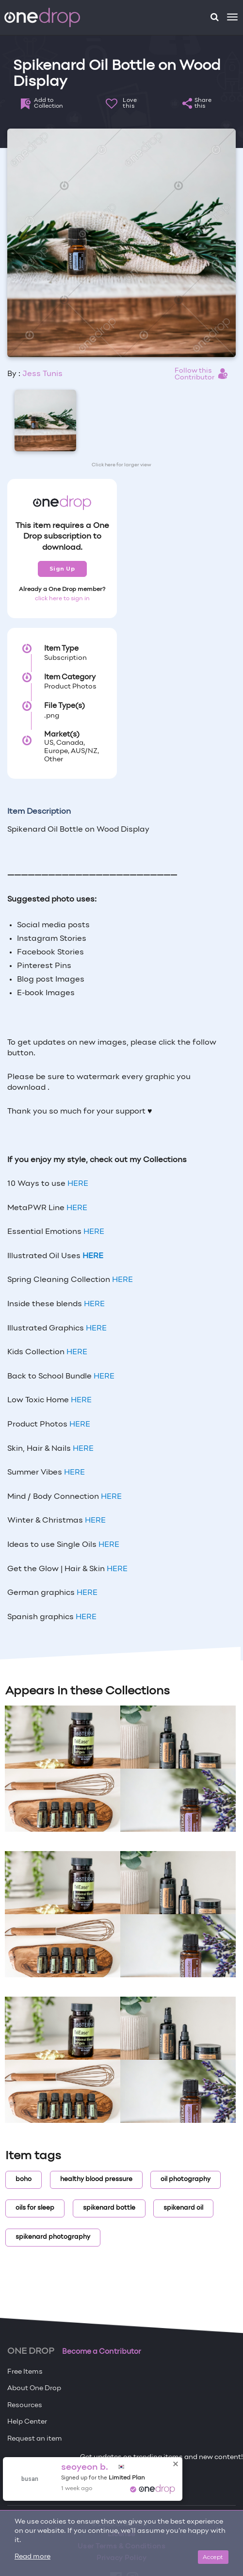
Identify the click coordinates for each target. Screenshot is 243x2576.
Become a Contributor (101, 2351)
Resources (24, 2405)
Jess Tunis (42, 374)
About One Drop (34, 2388)
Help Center (27, 2422)
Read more (32, 2557)
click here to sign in (62, 599)
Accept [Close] (213, 2556)
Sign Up (62, 568)
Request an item (34, 2439)
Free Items (25, 2372)
